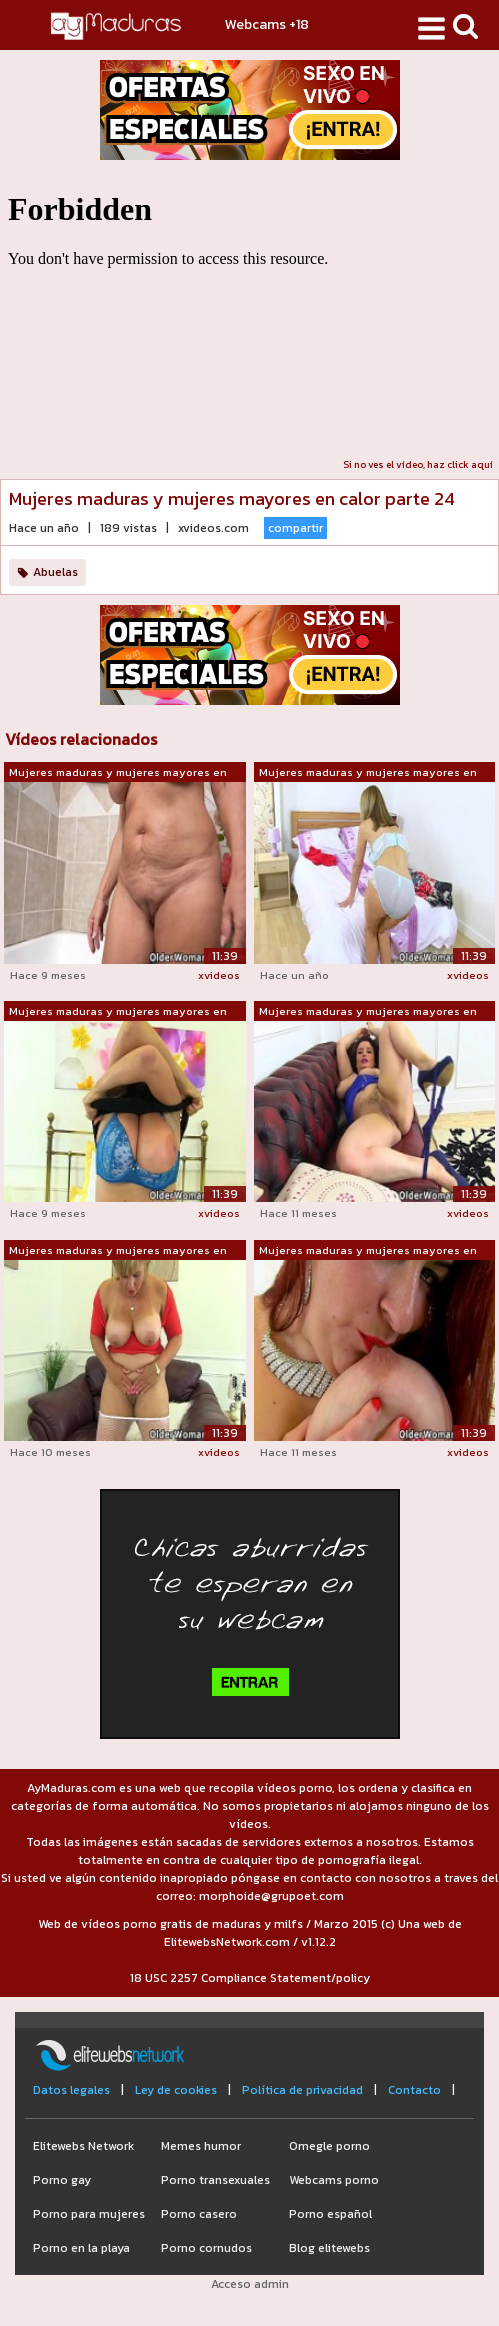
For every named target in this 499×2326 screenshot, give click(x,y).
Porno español (330, 2214)
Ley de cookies (176, 2090)
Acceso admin (250, 2284)
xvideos (219, 975)
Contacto (414, 2090)
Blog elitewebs (329, 2248)
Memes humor (201, 2146)
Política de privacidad (302, 2090)
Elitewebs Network (83, 2146)
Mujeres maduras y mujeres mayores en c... (118, 773)
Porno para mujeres (89, 2214)
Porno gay (62, 2180)
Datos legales (71, 2090)
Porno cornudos (206, 2248)
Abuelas (55, 572)
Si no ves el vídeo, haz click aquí (418, 464)
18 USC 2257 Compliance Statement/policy (250, 1978)
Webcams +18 (267, 24)
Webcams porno (334, 2180)
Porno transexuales (215, 2180)
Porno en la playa (81, 2248)
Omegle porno (329, 2146)
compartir (295, 528)
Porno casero (199, 2214)
